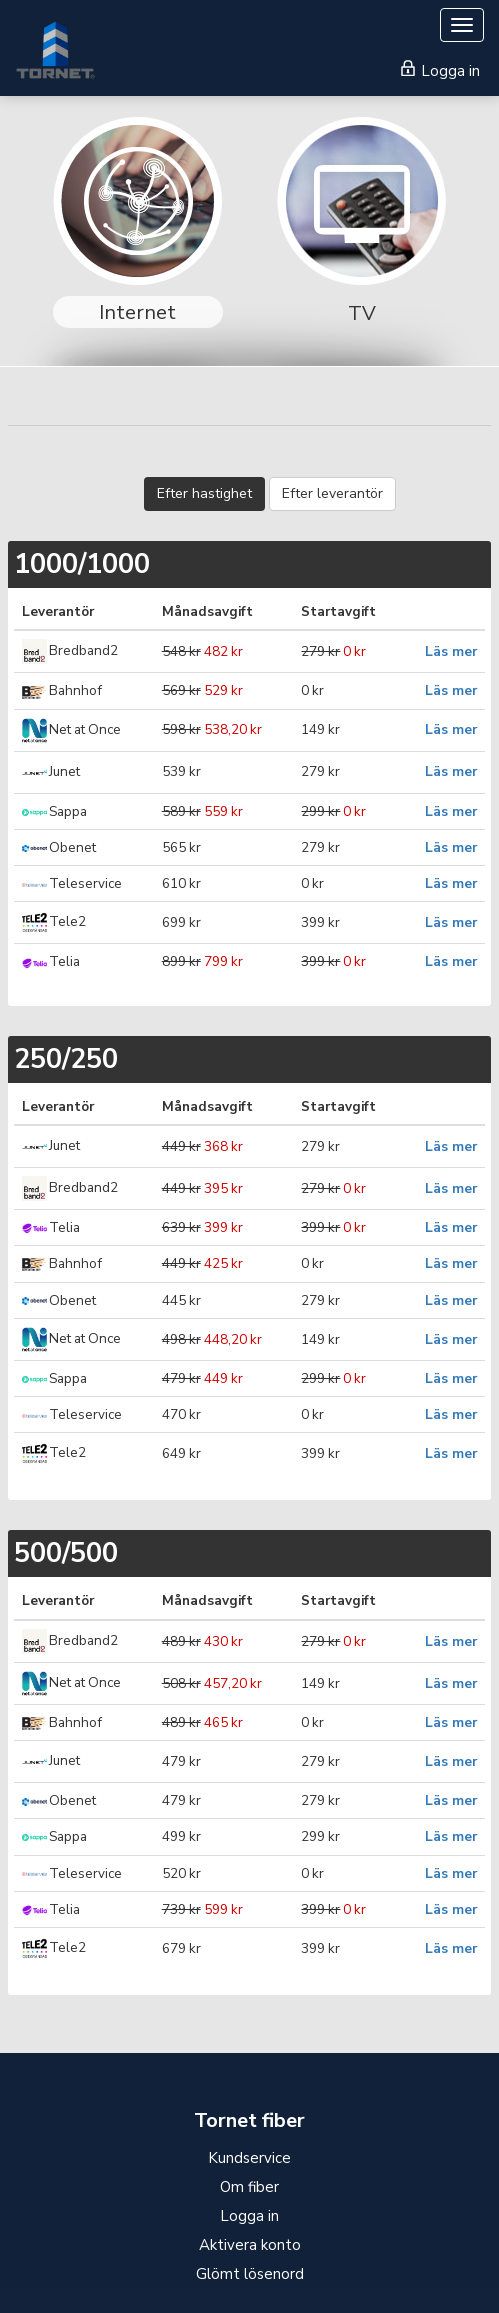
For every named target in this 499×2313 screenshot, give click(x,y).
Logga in (440, 71)
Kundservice (249, 2158)
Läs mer (451, 651)
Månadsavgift (207, 611)
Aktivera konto (250, 2245)
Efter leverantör (332, 493)
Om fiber (249, 2187)
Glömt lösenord (250, 2274)
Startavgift (338, 611)
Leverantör (58, 611)
